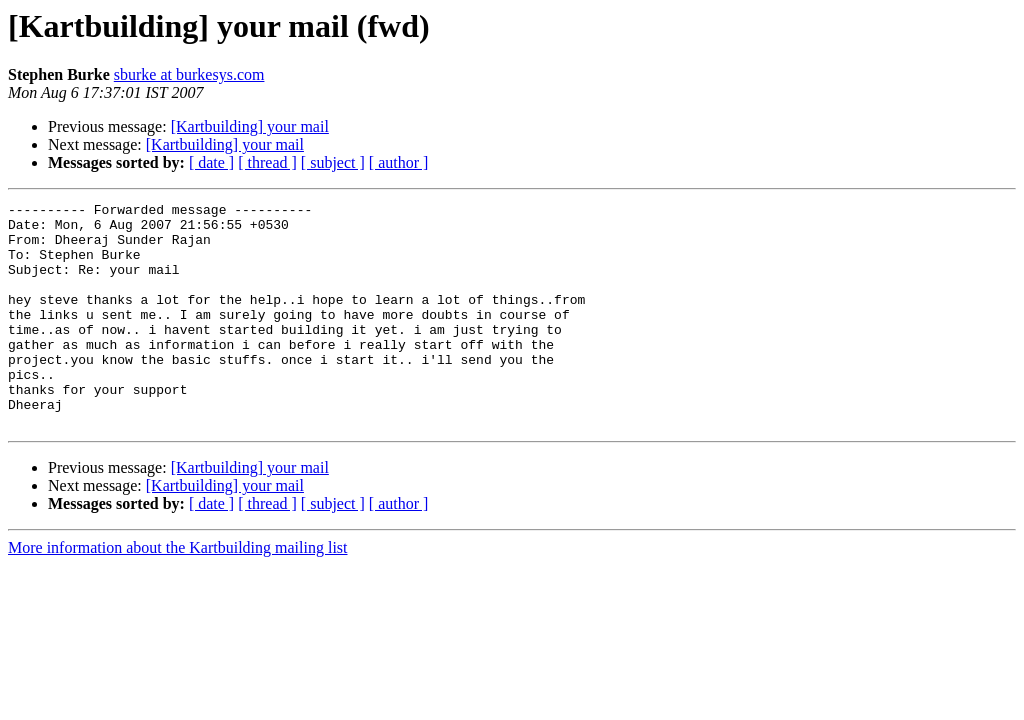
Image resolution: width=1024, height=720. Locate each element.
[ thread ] (267, 162)
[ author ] (399, 162)
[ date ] (211, 162)
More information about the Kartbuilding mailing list (178, 592)
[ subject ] (333, 162)
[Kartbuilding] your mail (250, 126)
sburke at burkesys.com (189, 74)
